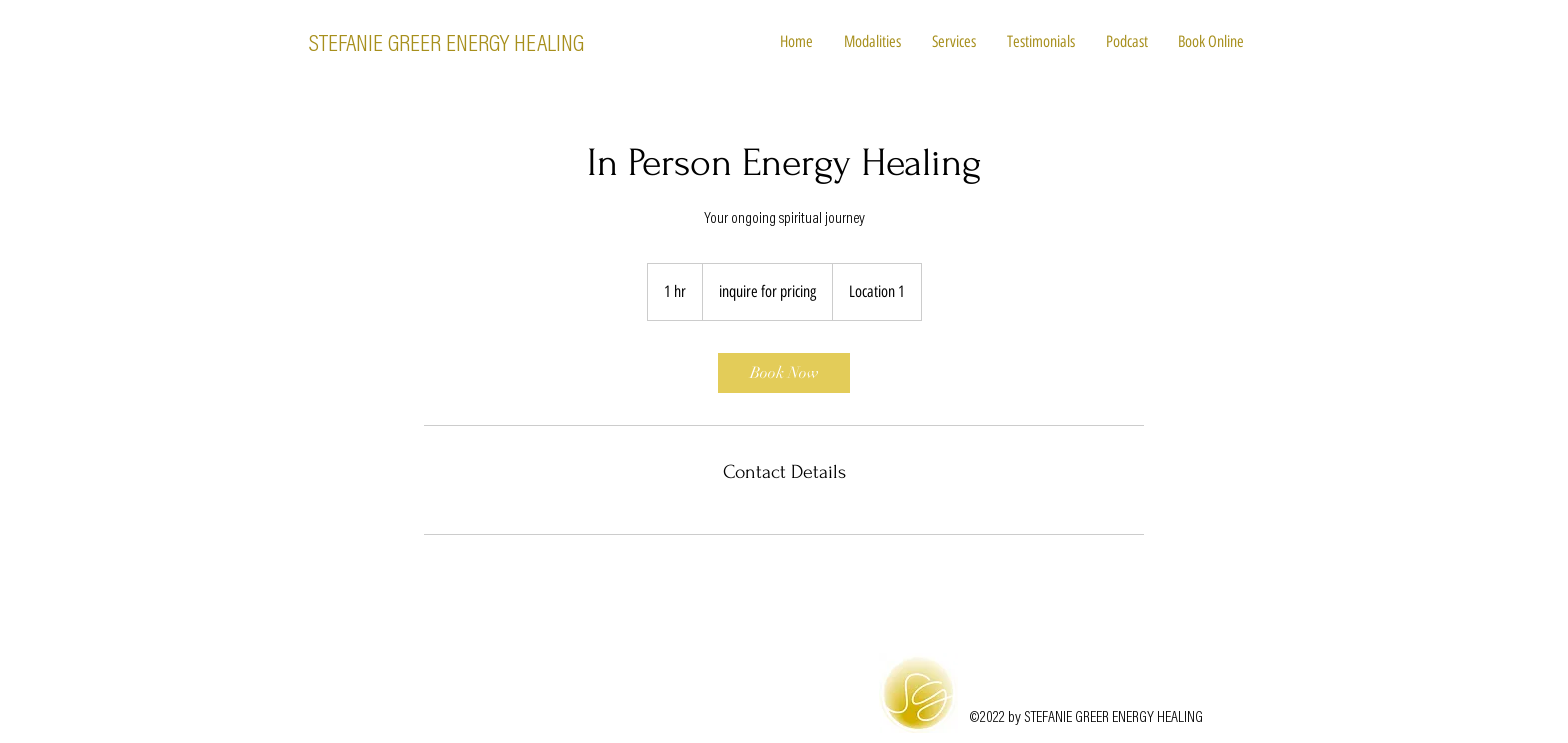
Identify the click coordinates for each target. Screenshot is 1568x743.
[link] (784, 373)
